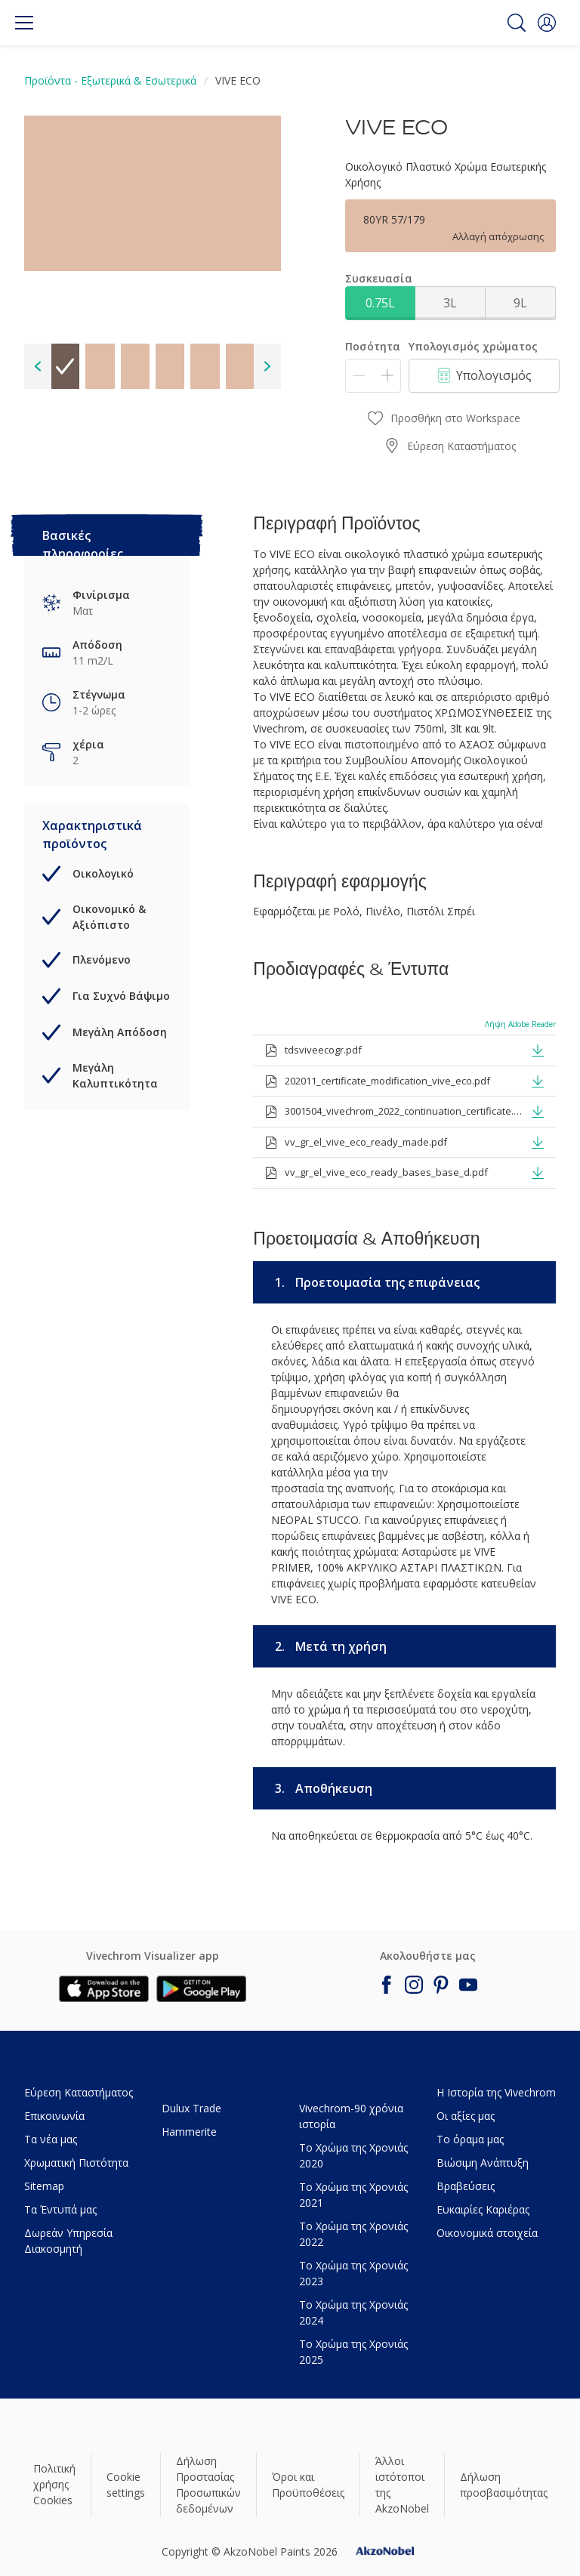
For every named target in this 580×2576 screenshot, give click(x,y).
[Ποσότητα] (373, 376)
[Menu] (24, 22)
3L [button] (450, 303)
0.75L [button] (380, 303)
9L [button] (520, 303)
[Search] (517, 23)
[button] (547, 23)
